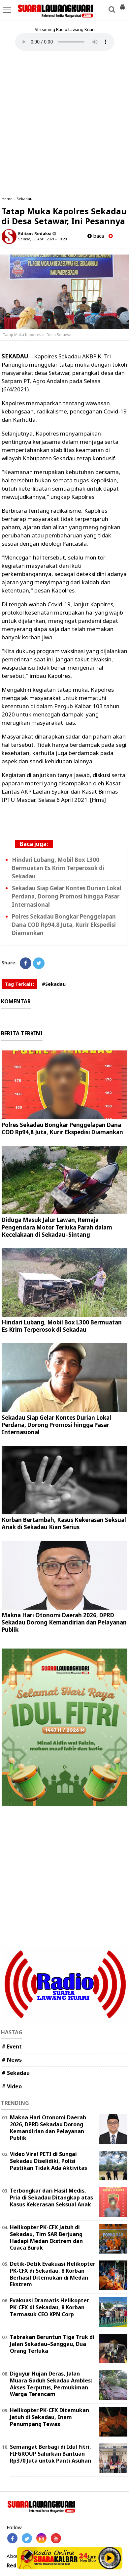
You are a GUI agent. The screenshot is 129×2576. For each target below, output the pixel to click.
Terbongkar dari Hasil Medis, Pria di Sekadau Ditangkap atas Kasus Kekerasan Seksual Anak (51, 2197)
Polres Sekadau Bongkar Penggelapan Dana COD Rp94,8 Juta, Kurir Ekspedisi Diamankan (64, 925)
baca (95, 236)
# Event (12, 2046)
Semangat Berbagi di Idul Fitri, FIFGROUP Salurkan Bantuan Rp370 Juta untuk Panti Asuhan (50, 2453)
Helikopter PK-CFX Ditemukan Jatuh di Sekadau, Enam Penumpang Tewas (49, 2417)
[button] (122, 4)
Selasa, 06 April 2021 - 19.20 (42, 238)
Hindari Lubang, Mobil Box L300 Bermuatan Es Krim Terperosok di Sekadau (58, 868)
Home (7, 198)
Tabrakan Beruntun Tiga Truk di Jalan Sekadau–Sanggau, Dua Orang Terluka (52, 2343)
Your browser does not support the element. (64, 42)
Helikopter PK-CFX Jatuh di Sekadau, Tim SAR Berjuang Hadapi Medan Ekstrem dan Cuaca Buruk (46, 2237)
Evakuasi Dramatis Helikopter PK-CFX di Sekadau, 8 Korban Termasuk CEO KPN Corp (49, 2307)
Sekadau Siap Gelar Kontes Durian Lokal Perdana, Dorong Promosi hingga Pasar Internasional (66, 896)
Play (109, 2558)
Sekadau (24, 198)
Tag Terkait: (19, 984)
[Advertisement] (64, 123)
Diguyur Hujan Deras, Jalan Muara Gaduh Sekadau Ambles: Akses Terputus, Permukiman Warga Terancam (51, 2384)
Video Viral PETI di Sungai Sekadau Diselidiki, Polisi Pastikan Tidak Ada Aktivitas (48, 2160)
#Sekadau (54, 984)
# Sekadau (16, 2072)
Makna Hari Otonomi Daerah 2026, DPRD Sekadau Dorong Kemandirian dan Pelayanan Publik (64, 1622)
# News (12, 2059)
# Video (12, 2086)
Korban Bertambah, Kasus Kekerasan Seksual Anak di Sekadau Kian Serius (64, 1523)
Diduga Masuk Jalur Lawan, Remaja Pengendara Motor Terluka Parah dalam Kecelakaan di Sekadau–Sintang (57, 1227)
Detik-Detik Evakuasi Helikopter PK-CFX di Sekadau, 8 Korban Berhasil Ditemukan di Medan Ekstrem (52, 2274)
